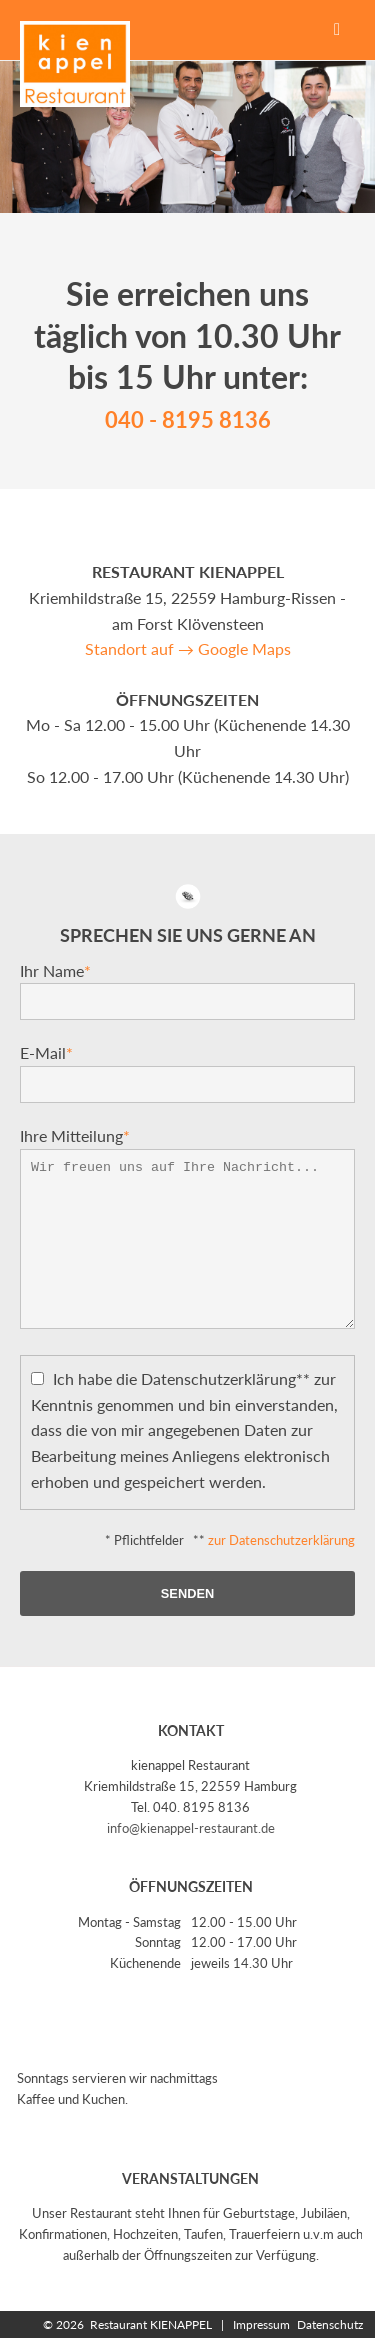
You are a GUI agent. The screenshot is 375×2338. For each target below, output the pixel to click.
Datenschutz (328, 2324)
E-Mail (46, 1052)
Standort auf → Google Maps (188, 648)
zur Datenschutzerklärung (281, 1540)
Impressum (258, 2324)
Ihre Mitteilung (75, 1135)
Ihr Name (55, 970)
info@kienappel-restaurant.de (191, 1828)
